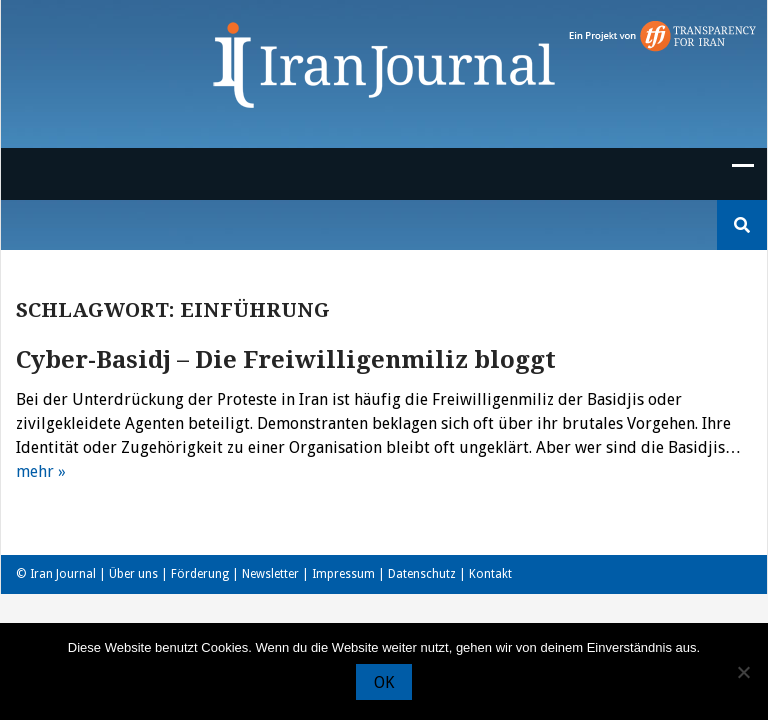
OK (384, 682)
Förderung (200, 574)
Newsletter (270, 574)
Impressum (343, 574)
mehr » (41, 471)
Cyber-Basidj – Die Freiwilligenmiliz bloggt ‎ (289, 360)
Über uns (133, 574)
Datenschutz (422, 574)
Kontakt (490, 574)
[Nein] (743, 672)
